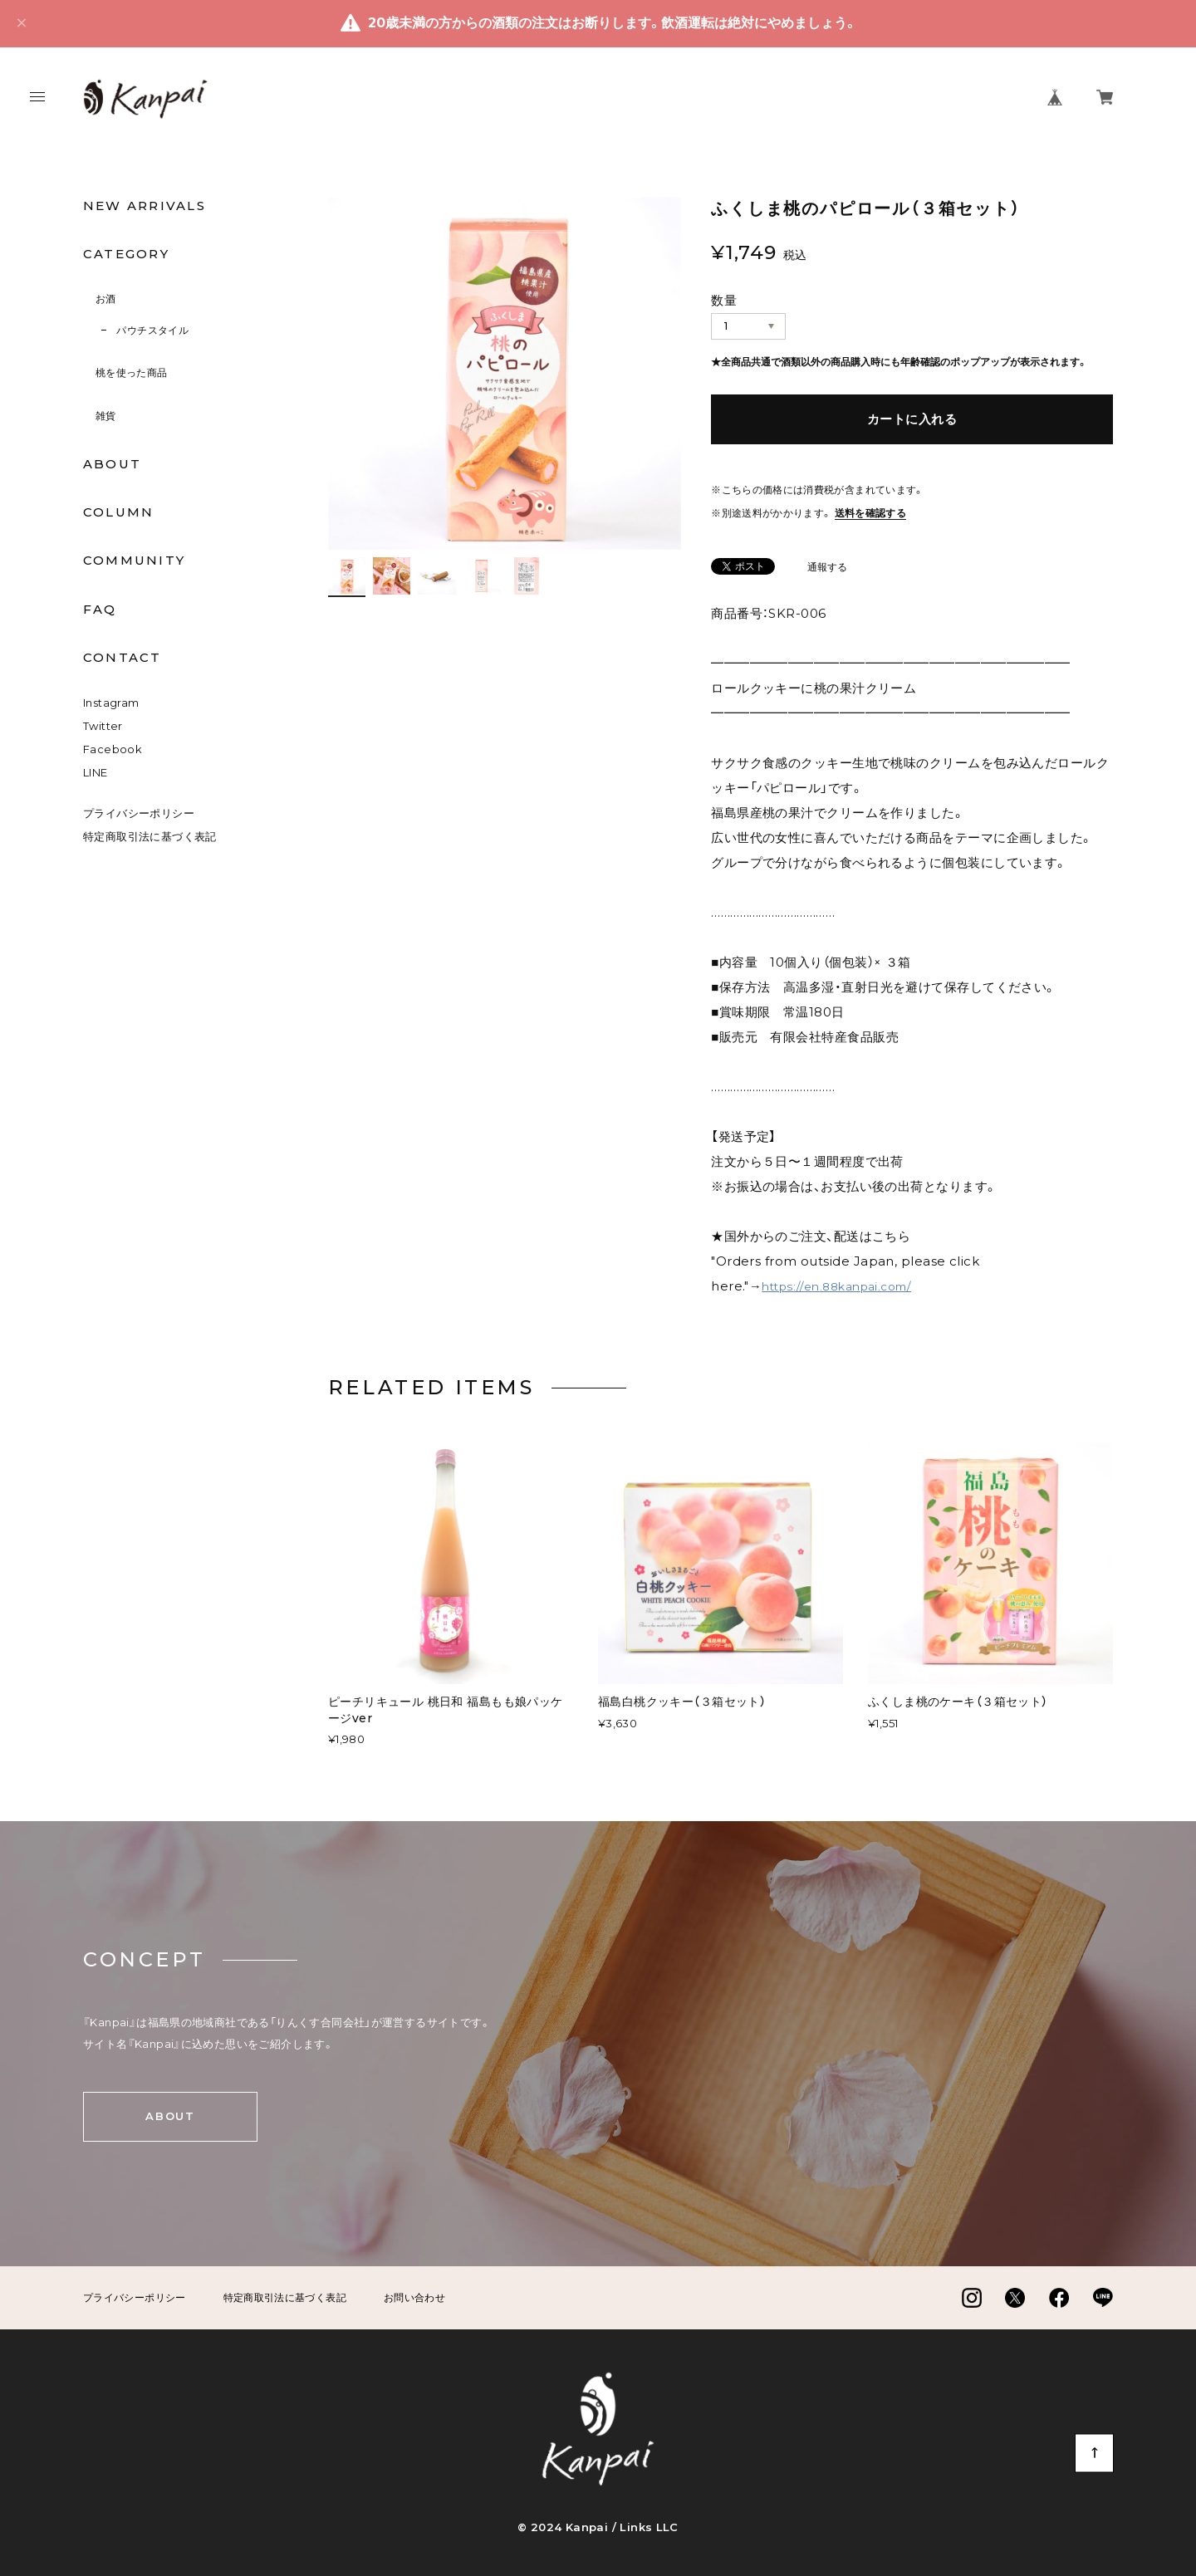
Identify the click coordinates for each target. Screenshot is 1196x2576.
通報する (827, 567)
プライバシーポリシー (138, 813)
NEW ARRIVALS (144, 205)
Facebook (112, 749)
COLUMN (118, 512)
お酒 (106, 298)
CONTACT (122, 657)
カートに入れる (912, 419)
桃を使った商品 (132, 372)
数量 (724, 300)
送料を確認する (871, 513)
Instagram (111, 702)
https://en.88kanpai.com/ (836, 1286)
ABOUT (112, 464)
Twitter (103, 725)
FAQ (100, 610)
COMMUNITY (134, 560)
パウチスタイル (152, 330)
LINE (95, 772)
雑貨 (106, 415)
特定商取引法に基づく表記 (150, 836)
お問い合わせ (414, 2298)
